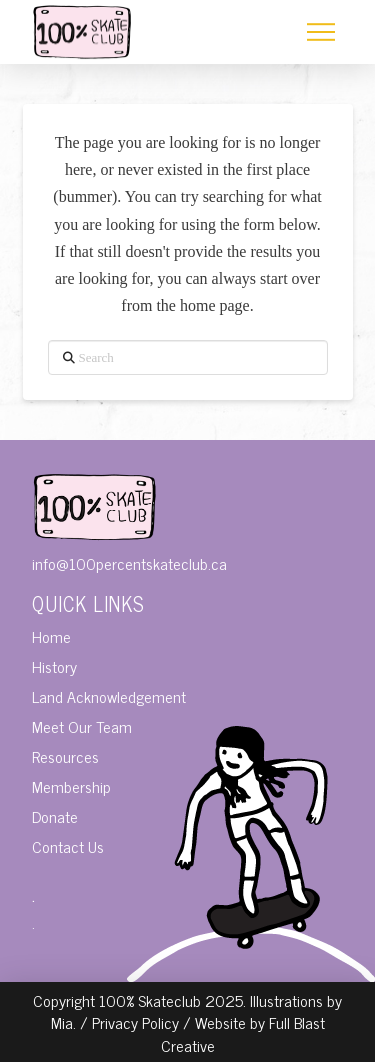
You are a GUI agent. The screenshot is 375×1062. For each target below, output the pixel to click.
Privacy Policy (135, 1022)
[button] (321, 32)
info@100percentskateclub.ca (129, 563)
